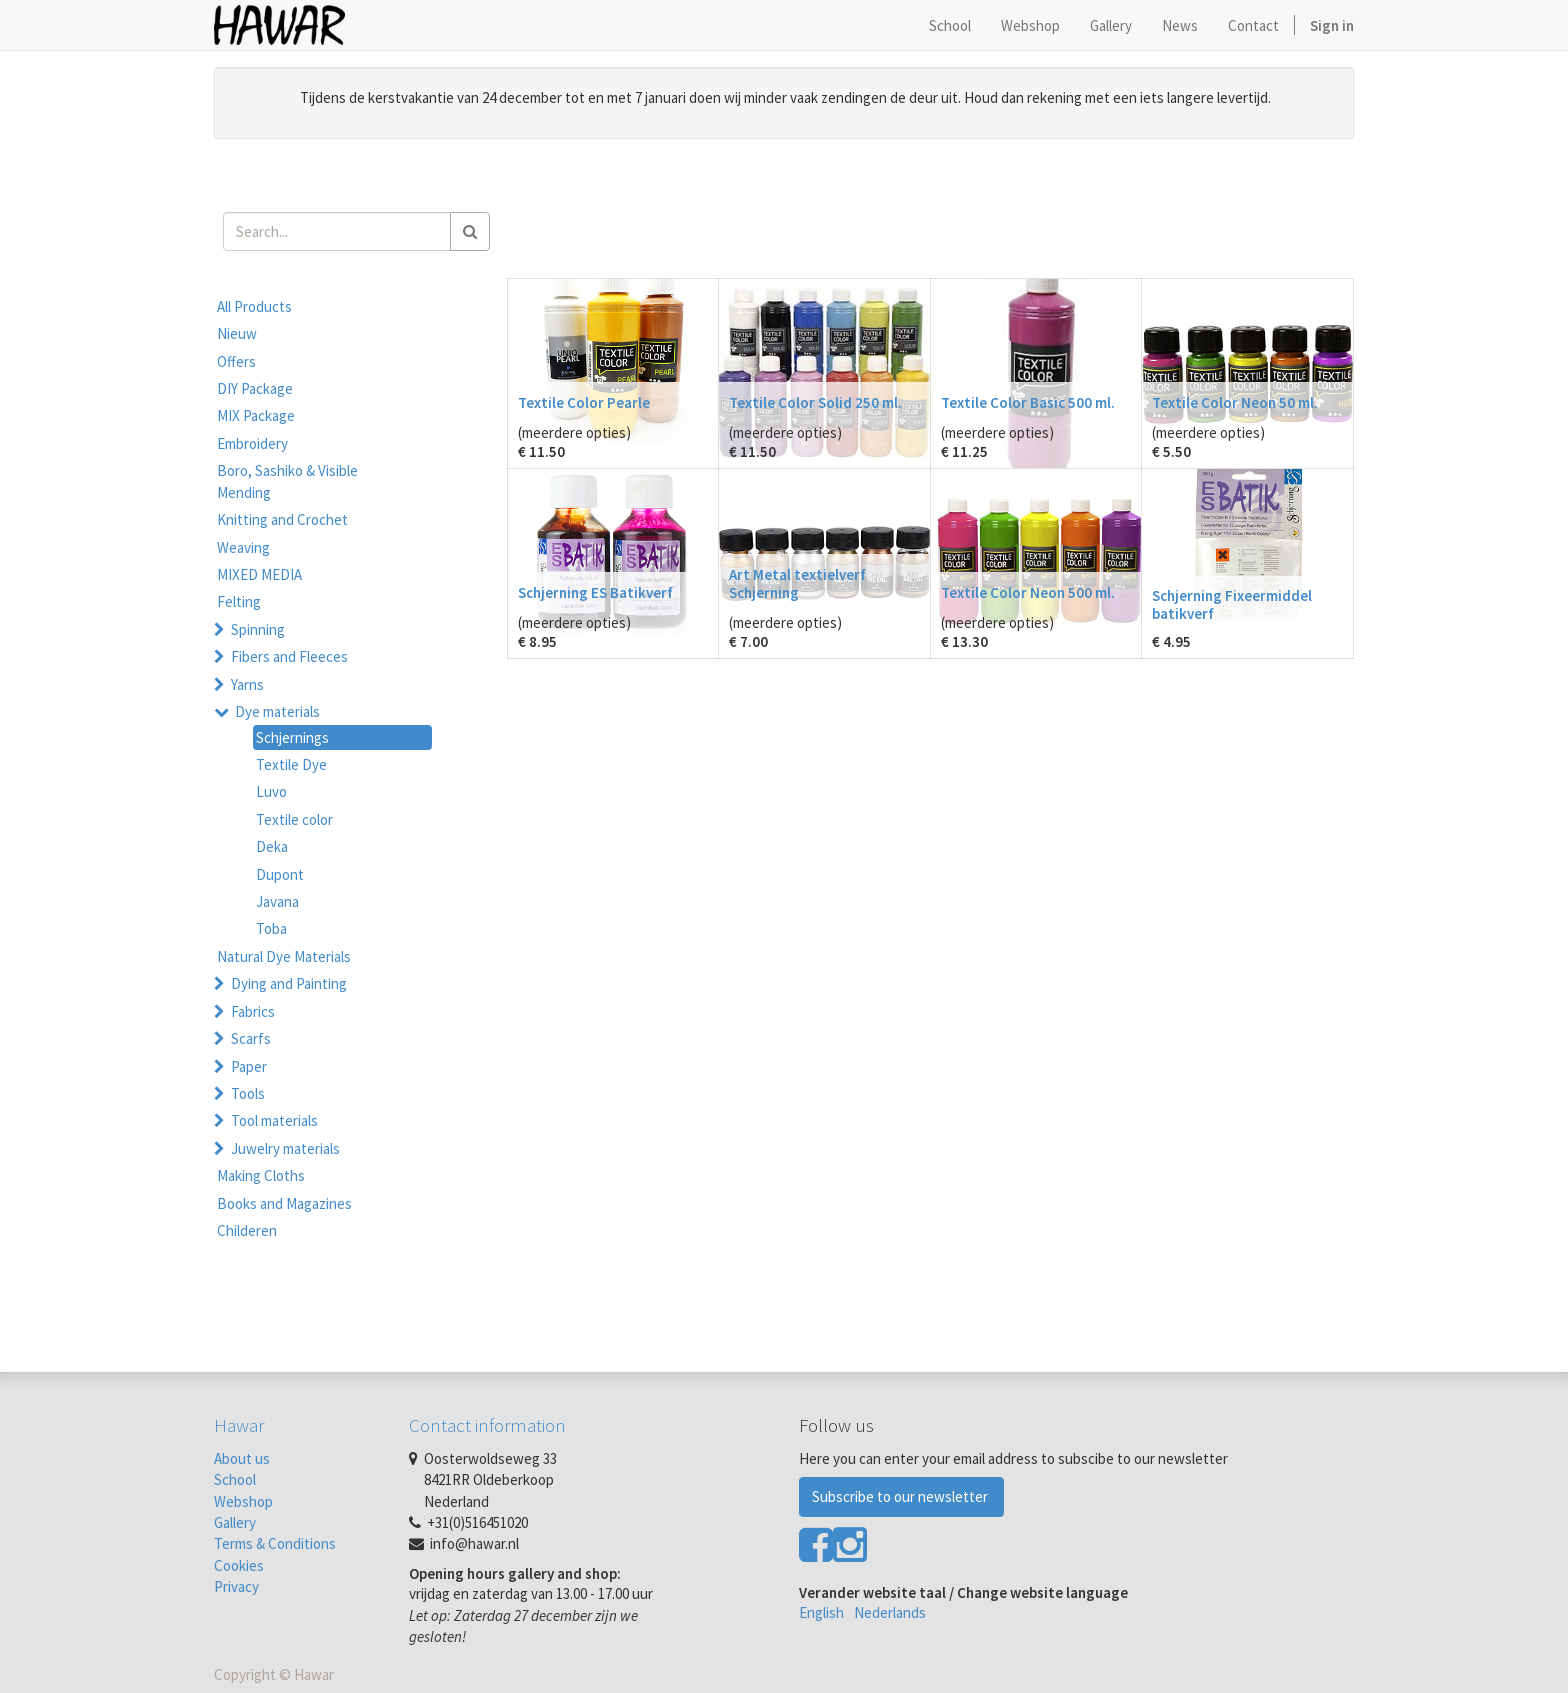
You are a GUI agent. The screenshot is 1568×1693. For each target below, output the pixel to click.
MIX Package (256, 415)
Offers (236, 361)
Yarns (247, 684)
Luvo (271, 791)
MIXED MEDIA (259, 574)
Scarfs (251, 1038)
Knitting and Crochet (282, 519)
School (235, 1479)
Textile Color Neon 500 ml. (1028, 592)
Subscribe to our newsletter (901, 1496)
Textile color (294, 819)
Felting (239, 601)
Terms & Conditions (275, 1543)
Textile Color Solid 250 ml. (815, 402)
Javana (277, 901)
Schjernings (292, 737)
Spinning (258, 629)
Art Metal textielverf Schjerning (797, 583)
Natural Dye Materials (284, 956)
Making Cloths (261, 1175)
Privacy (236, 1586)
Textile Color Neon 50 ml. (1235, 402)
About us (242, 1458)
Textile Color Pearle (584, 402)
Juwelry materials (285, 1148)
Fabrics (253, 1011)
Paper (249, 1066)
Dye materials (277, 711)
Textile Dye (291, 764)
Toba (271, 928)
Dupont (280, 874)
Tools (248, 1093)
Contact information (487, 1425)
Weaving (243, 547)
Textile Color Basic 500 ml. (1028, 402)
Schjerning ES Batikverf (595, 592)
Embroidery (252, 443)
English (821, 1612)
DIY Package (255, 388)
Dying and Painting (289, 983)
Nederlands (890, 1612)
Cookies (239, 1565)
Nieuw (237, 333)
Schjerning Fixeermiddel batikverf (1232, 604)
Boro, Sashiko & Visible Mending (287, 481)
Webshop (243, 1501)
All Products (254, 306)
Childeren (247, 1230)
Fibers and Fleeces (289, 656)
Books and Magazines (284, 1203)
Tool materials (274, 1120)
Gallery (235, 1522)
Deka (272, 846)
